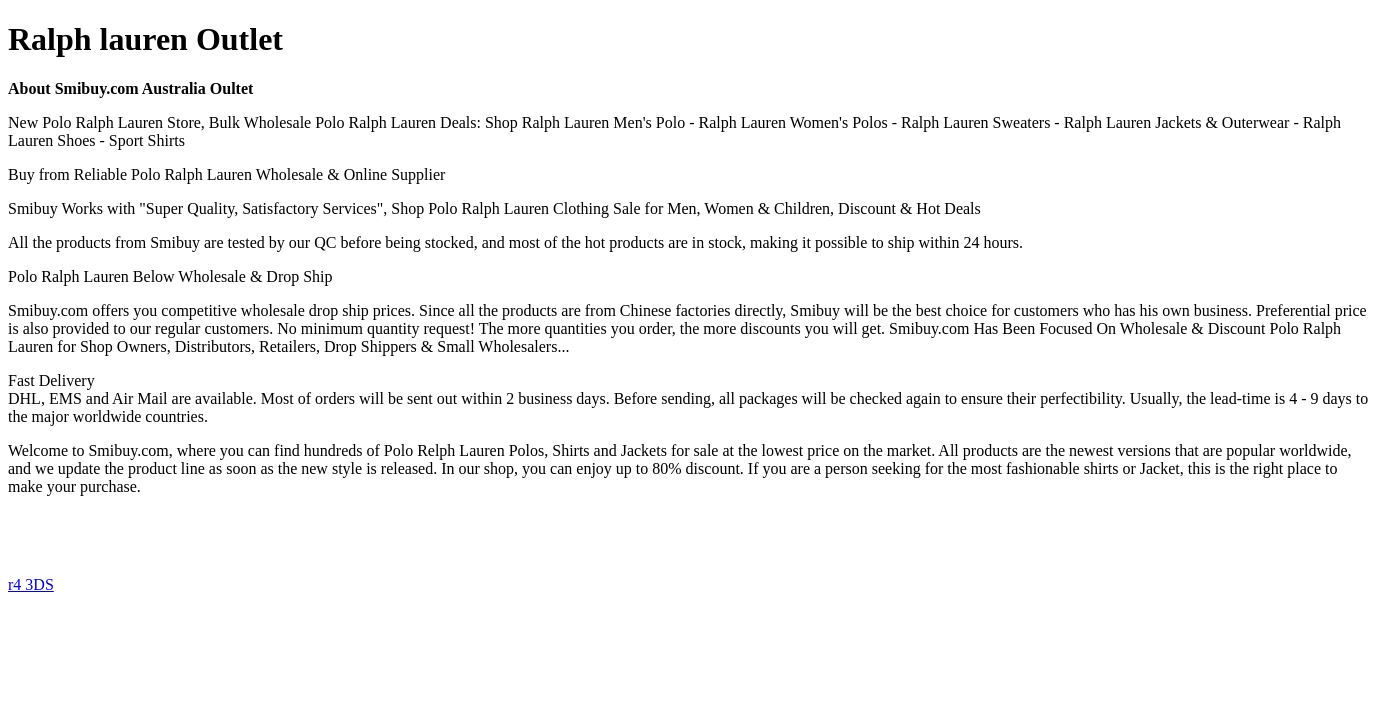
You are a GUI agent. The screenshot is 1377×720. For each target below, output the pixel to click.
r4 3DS (31, 584)
